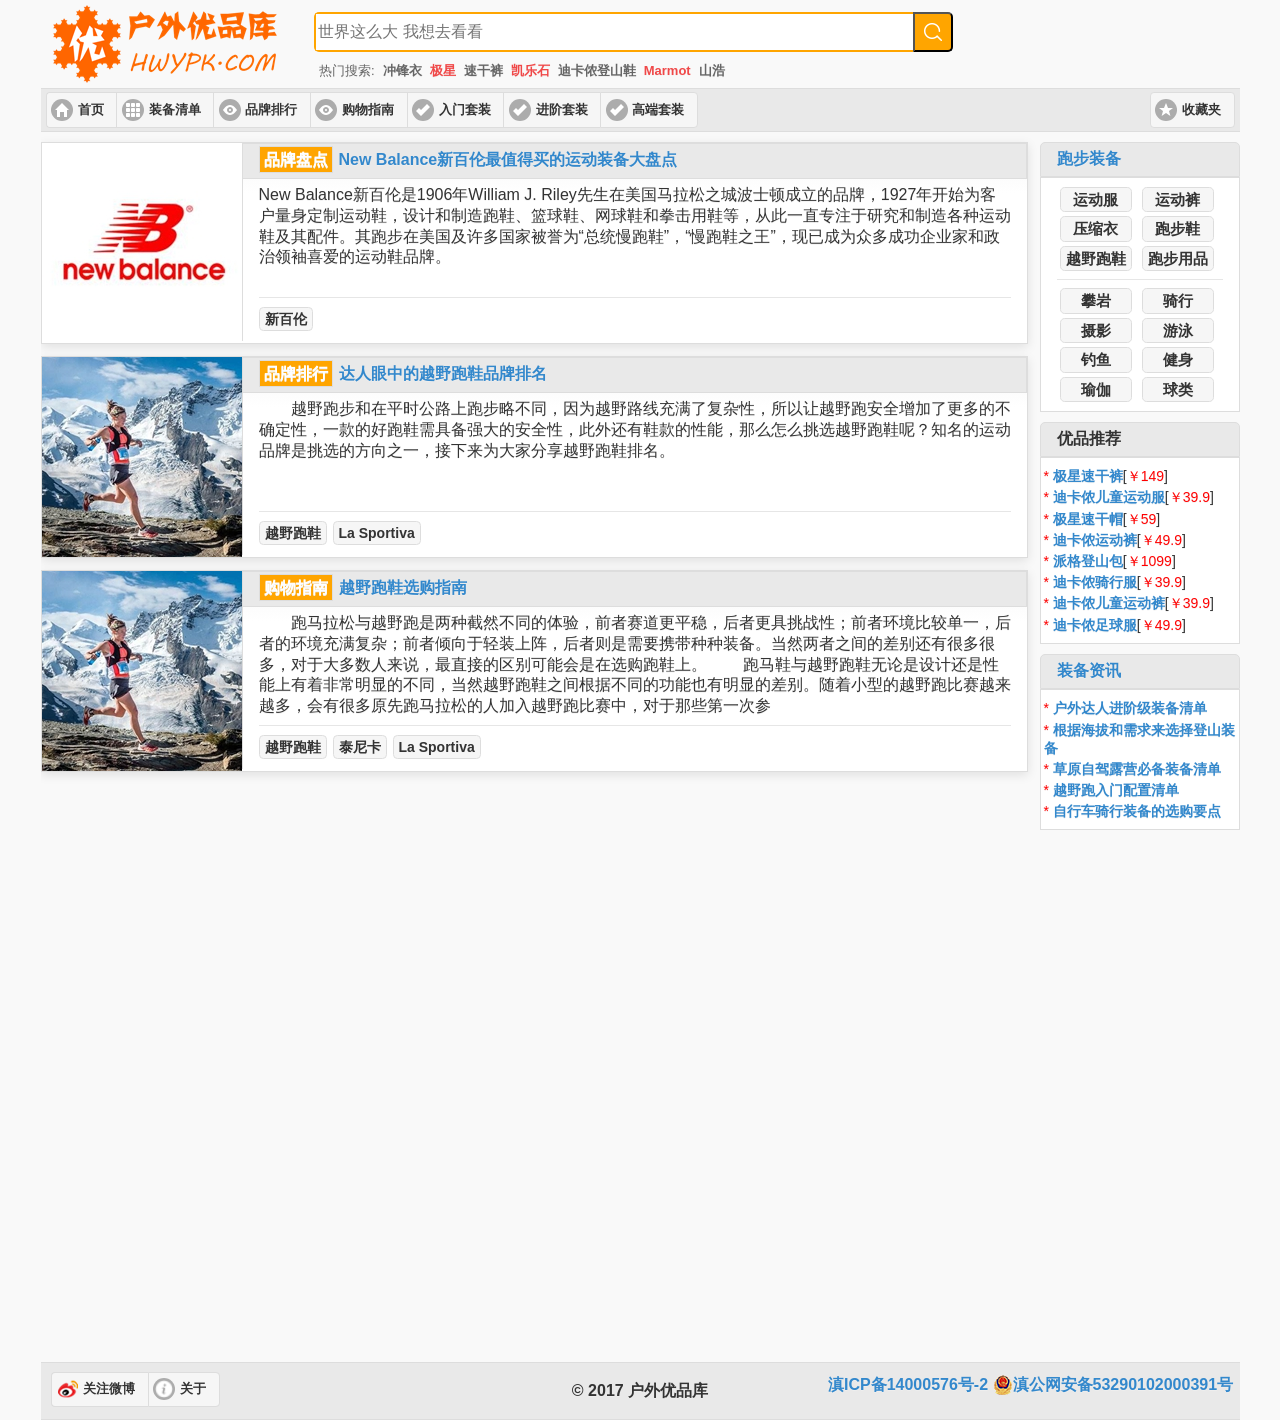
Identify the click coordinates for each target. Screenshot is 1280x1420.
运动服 (1095, 199)
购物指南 (368, 110)
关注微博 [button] (109, 1389)
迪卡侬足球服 (1095, 625)
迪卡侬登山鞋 (597, 70)
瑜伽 (1096, 389)
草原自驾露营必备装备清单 (1137, 769)
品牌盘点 (296, 159)
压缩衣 (1095, 228)
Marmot (667, 70)
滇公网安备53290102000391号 (1113, 1385)
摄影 (1096, 330)
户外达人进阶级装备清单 (1130, 708)
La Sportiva (377, 533)
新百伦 (286, 319)
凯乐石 (530, 70)
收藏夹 (1201, 110)
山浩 (712, 70)
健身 (1178, 359)
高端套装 (658, 110)
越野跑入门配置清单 (1116, 790)
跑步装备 (1089, 158)
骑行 (1178, 300)
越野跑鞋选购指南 (403, 587)
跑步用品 (1178, 258)
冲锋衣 (402, 70)
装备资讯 (1089, 670)
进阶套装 (562, 110)
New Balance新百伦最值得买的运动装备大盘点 (508, 159)
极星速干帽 (1088, 519)
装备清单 (175, 110)
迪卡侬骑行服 (1095, 582)
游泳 (1178, 330)
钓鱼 (1096, 359)
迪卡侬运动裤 (1095, 540)
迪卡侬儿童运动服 (1109, 497)
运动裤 (1177, 199)
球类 (1178, 389)
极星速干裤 (1088, 476)
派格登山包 (1088, 561)
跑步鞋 (1177, 228)
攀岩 (1096, 300)
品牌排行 (271, 110)
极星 (443, 70)
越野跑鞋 (293, 533)
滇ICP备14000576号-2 (908, 1384)
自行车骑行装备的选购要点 (1137, 811)
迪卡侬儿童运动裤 (1109, 603)
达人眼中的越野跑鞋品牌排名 (443, 373)
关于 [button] (193, 1389)
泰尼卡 (360, 747)
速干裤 (483, 70)
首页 (91, 110)
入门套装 (465, 110)
